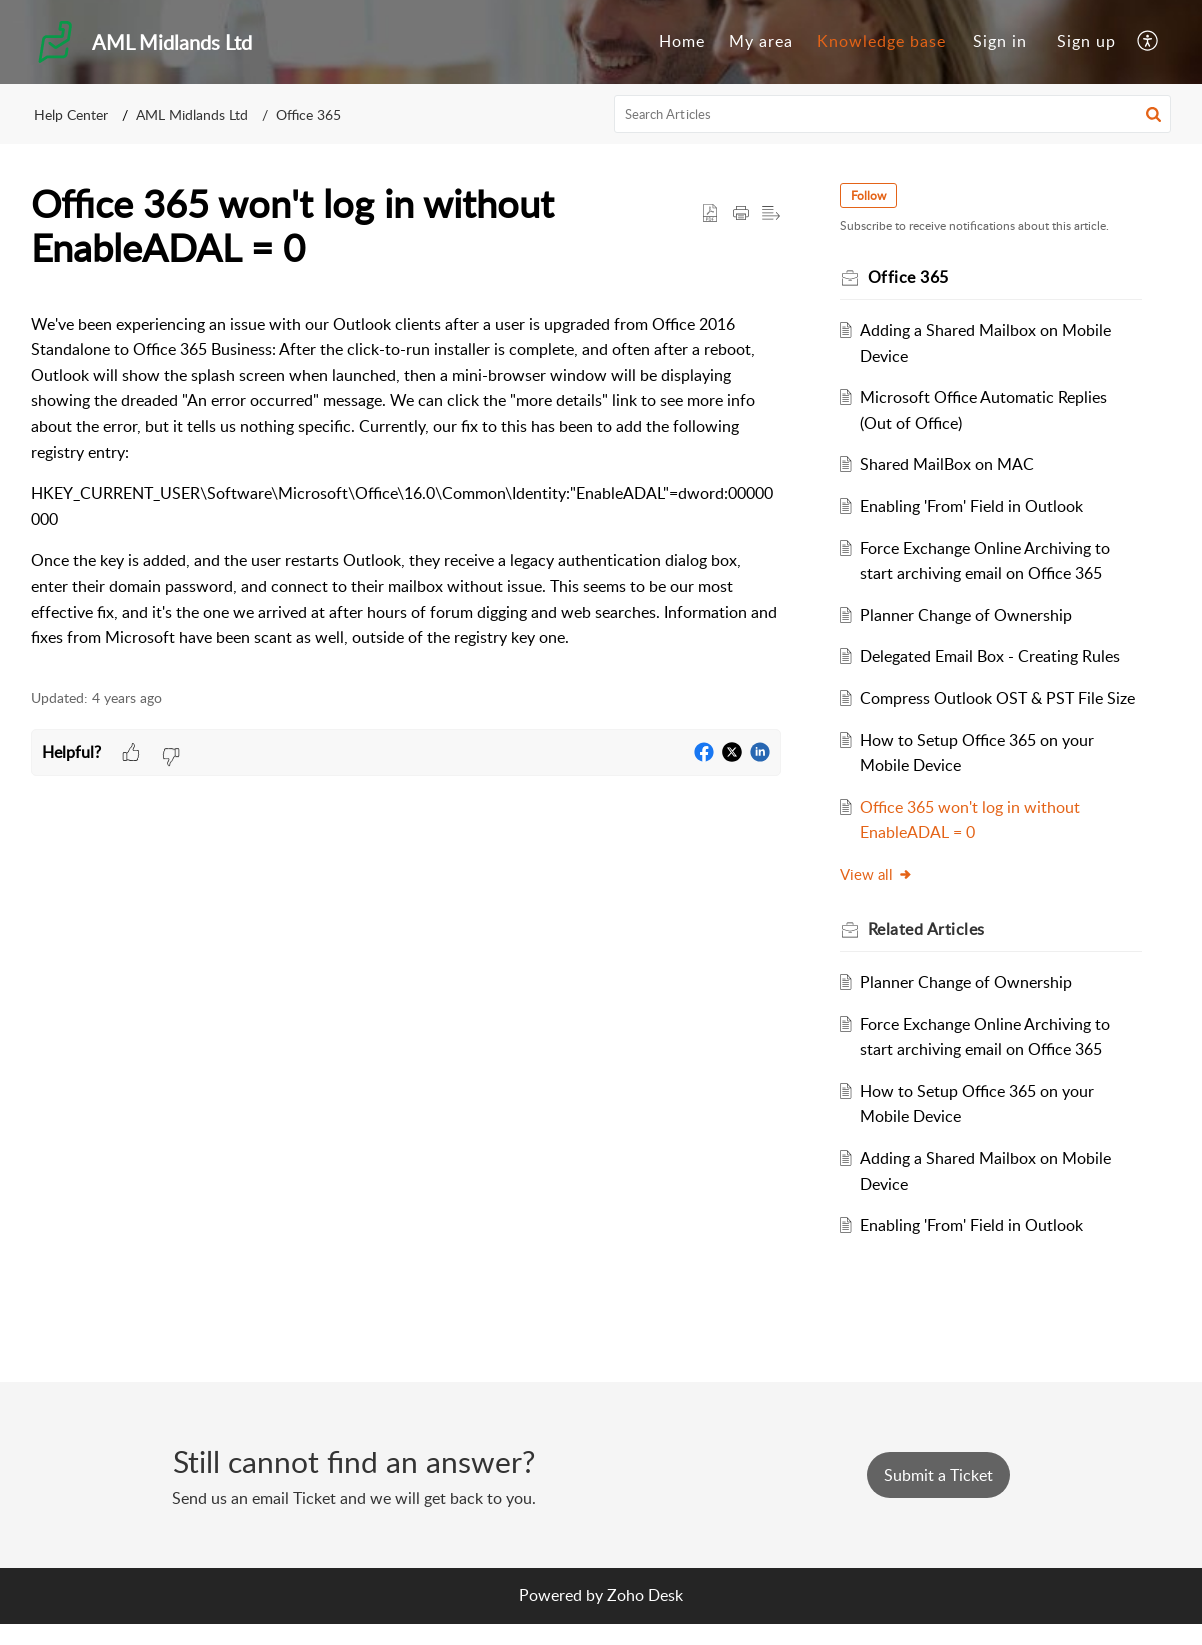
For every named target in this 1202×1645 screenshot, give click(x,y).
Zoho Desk (645, 1617)
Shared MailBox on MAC (953, 464)
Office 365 (308, 114)
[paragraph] (406, 481)
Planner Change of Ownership (972, 615)
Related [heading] (931, 955)
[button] (1148, 42)
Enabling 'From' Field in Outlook (977, 506)
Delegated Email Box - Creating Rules (996, 656)
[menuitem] (682, 42)
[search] (893, 114)
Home (682, 41)
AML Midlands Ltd (192, 114)
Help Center (71, 114)
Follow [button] (873, 195)
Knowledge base (881, 41)
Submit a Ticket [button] (938, 1497)
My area (761, 41)
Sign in (1000, 41)
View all (881, 899)
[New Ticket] (938, 1497)
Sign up (1086, 41)
